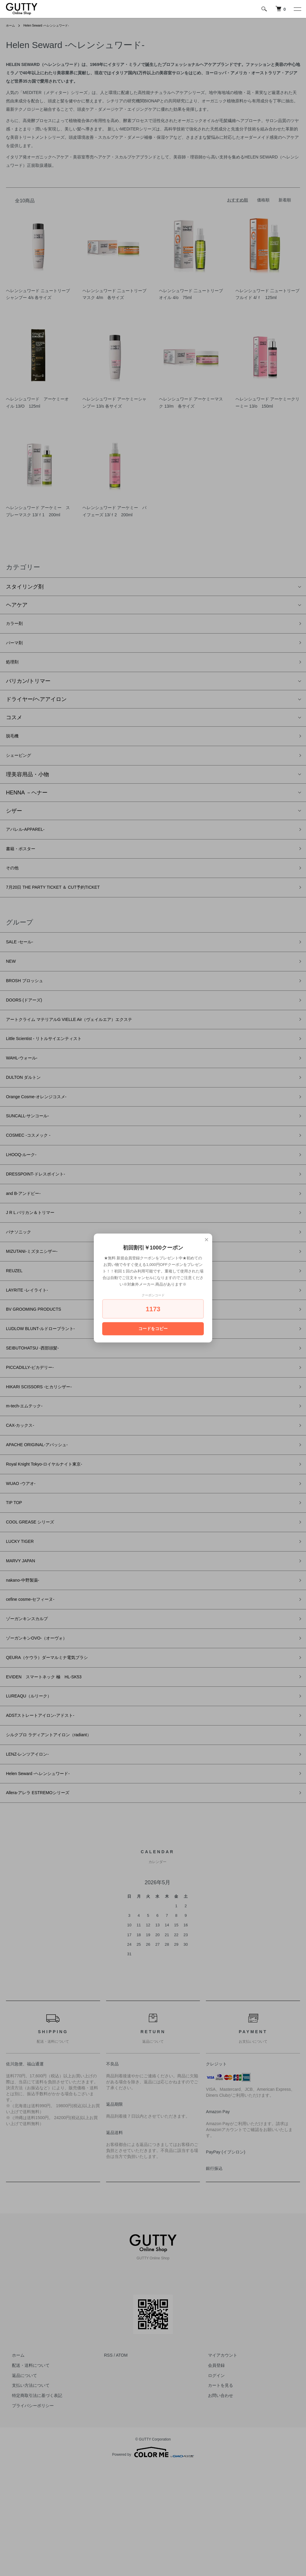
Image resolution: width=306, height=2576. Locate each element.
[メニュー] (297, 9)
